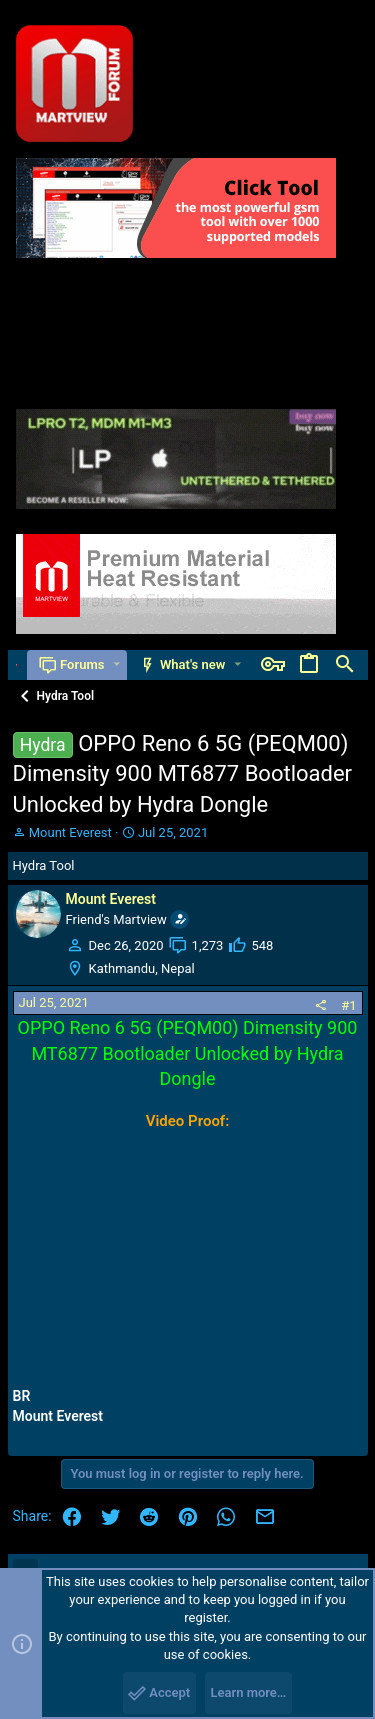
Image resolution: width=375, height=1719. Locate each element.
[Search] (345, 665)
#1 (348, 1005)
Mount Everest (70, 832)
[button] (116, 664)
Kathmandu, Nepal (142, 968)
